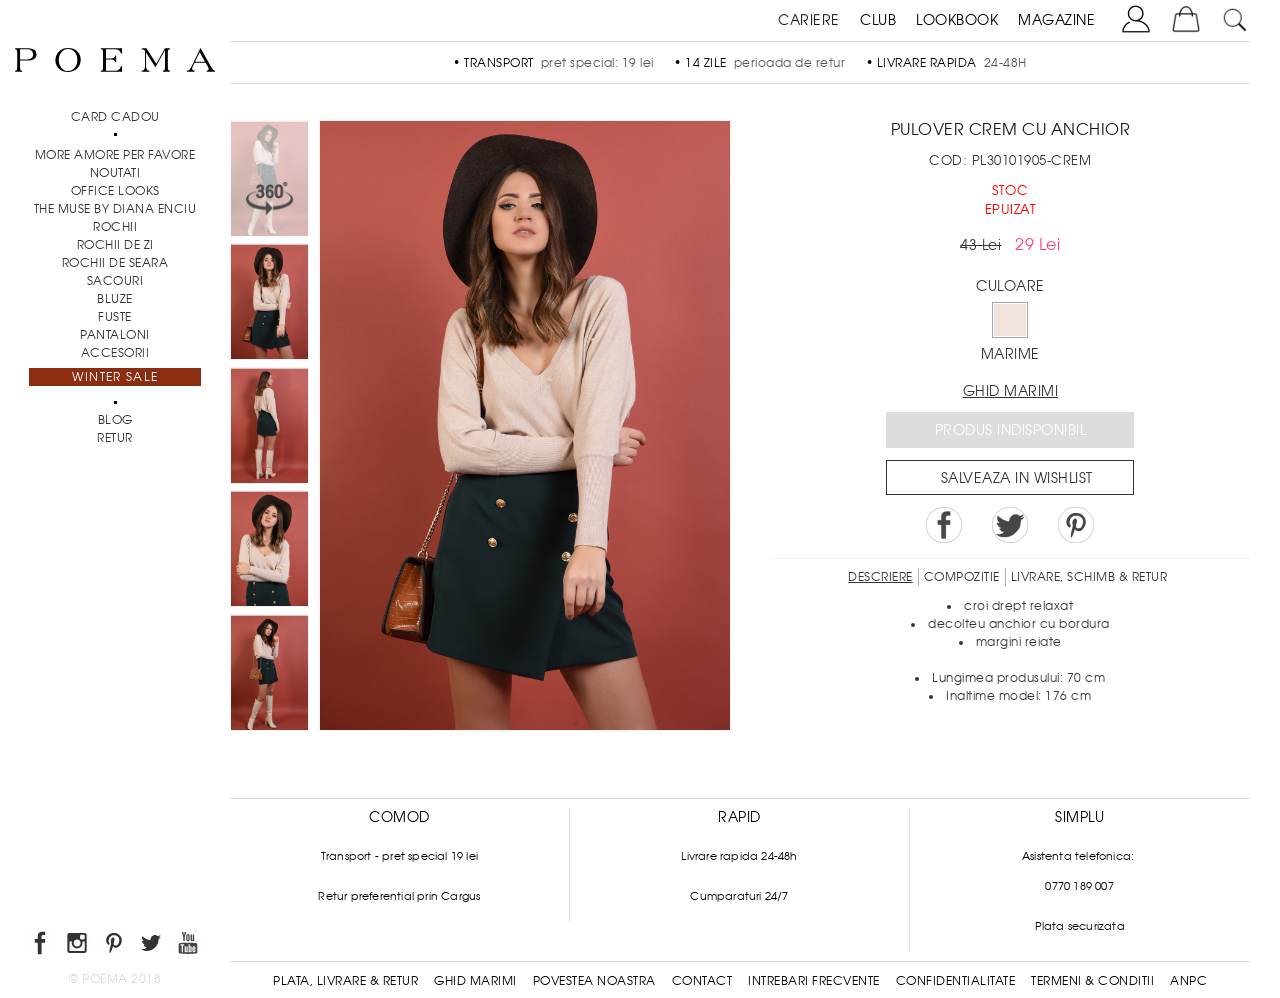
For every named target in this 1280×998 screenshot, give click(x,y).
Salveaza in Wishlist (1017, 478)
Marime (1010, 354)
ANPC (1188, 981)
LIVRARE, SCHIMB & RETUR (1089, 577)
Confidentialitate (956, 981)
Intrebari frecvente (814, 981)
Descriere (880, 577)
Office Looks (115, 191)
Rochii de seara (115, 263)
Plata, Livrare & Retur (345, 981)
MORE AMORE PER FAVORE (115, 155)
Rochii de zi (115, 245)
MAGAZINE (1056, 20)
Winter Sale (115, 377)
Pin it (1076, 525)
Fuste (115, 317)
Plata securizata (1080, 926)
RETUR (115, 438)
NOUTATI (115, 173)
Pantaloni (115, 335)
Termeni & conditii (1092, 981)
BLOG (115, 420)
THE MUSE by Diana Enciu (115, 209)
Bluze (115, 299)
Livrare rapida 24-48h (739, 856)
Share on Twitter (1010, 525)
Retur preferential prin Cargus (399, 896)
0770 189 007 (1079, 886)
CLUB (878, 20)
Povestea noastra (594, 981)
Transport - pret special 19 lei (399, 856)
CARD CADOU (115, 117)
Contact (702, 981)
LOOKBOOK (957, 20)
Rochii (115, 227)
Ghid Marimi (475, 981)
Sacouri (115, 281)
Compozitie (962, 577)
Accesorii (115, 353)
